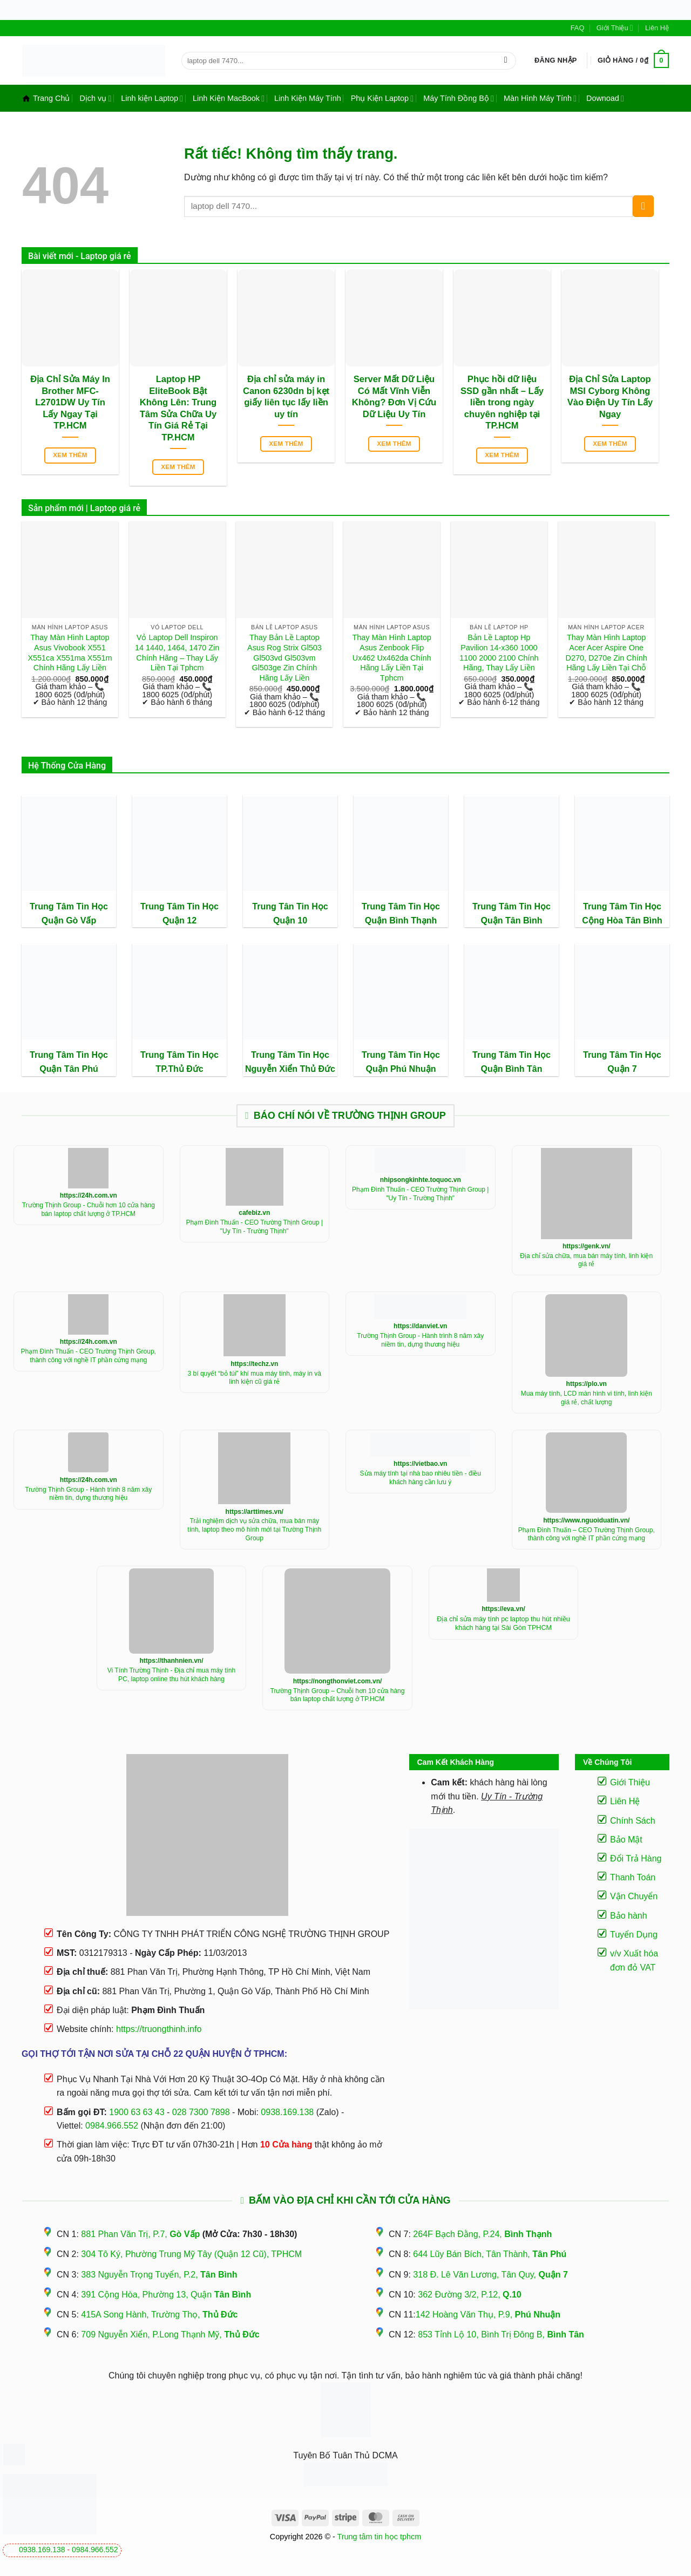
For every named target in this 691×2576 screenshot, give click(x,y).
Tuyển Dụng (634, 1934)
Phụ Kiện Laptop (382, 98)
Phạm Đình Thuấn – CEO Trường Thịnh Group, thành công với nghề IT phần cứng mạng (586, 1534)
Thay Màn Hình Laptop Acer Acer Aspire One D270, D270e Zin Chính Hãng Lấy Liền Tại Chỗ (606, 652)
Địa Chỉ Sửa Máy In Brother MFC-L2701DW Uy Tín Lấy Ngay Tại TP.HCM (70, 402)
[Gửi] (505, 60)
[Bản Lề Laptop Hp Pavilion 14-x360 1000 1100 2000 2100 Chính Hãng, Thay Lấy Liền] (499, 569)
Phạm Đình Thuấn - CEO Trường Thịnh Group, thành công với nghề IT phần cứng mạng (88, 1356)
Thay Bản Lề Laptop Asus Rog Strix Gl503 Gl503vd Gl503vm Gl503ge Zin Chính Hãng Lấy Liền (284, 657)
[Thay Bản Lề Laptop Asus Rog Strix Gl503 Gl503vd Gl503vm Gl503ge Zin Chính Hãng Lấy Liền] (284, 569)
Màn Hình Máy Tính (540, 98)
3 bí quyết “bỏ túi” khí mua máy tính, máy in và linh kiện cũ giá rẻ (254, 1378)
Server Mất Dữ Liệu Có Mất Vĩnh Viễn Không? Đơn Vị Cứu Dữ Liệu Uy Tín (394, 396)
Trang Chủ (46, 98)
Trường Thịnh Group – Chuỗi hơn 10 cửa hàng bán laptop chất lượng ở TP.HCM (337, 1695)
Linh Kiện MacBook (229, 98)
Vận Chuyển (634, 1896)
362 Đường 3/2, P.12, (469, 2294)
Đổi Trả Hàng (635, 1858)
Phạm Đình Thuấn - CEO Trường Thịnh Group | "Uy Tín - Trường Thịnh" (254, 1227)
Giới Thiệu (615, 28)
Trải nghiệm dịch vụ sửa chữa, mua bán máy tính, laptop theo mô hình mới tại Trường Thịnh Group (254, 1529)
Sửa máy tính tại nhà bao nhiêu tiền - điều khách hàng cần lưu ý (420, 1478)
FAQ (578, 28)
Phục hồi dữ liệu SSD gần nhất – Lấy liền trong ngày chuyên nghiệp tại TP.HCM (502, 402)
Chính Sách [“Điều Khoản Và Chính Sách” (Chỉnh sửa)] (632, 1820)
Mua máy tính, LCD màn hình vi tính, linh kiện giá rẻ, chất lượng (586, 1398)
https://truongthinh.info (158, 2029)
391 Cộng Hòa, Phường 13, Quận (166, 2294)
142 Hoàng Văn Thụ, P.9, (488, 2314)
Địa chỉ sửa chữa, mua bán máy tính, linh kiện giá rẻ (586, 1260)
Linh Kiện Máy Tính (307, 98)
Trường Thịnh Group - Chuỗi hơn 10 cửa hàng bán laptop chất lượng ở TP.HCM (88, 1209)
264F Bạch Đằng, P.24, (482, 2234)
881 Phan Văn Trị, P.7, (140, 2234)
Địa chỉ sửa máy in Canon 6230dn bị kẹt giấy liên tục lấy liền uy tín (286, 396)
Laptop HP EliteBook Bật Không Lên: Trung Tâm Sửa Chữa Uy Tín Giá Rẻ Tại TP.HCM (178, 408)
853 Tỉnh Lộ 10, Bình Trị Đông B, (501, 2334)
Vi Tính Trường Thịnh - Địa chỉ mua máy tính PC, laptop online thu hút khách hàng (171, 1675)
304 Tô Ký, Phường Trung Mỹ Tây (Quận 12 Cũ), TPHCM (191, 2254)
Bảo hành (628, 1915)
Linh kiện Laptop (152, 98)
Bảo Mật (626, 1839)
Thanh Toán (632, 1877)
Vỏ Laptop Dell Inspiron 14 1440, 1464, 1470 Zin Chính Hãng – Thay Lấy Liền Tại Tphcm (177, 652)
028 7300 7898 (201, 2112)
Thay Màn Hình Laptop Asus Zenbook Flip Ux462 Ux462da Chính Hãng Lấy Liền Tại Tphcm (391, 657)
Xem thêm (70, 455)
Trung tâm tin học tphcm (379, 2536)
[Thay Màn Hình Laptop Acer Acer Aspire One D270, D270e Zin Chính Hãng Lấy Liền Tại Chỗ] (606, 569)
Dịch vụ (95, 98)
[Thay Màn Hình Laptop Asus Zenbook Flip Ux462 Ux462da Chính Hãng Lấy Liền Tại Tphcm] (391, 569)
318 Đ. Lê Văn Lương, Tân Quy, (490, 2274)
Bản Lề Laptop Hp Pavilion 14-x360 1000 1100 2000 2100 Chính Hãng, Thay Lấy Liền (498, 652)
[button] (555, 60)
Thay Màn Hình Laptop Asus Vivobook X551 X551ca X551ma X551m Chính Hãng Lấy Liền (70, 652)
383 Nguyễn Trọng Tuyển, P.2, (159, 2274)
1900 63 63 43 (136, 2112)
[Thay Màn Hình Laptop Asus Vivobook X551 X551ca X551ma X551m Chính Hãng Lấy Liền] (70, 569)
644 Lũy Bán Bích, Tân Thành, (489, 2254)
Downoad (605, 98)
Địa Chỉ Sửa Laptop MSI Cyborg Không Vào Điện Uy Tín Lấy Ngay (610, 396)
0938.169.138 (42, 2549)
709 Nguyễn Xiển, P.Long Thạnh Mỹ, (170, 2334)
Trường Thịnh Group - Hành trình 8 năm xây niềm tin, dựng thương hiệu (420, 1340)
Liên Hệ (657, 28)
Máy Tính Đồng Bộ (458, 98)
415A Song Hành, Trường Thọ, (159, 2314)
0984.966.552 (95, 2549)
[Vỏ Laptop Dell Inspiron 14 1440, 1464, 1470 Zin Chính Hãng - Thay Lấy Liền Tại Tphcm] (177, 569)
